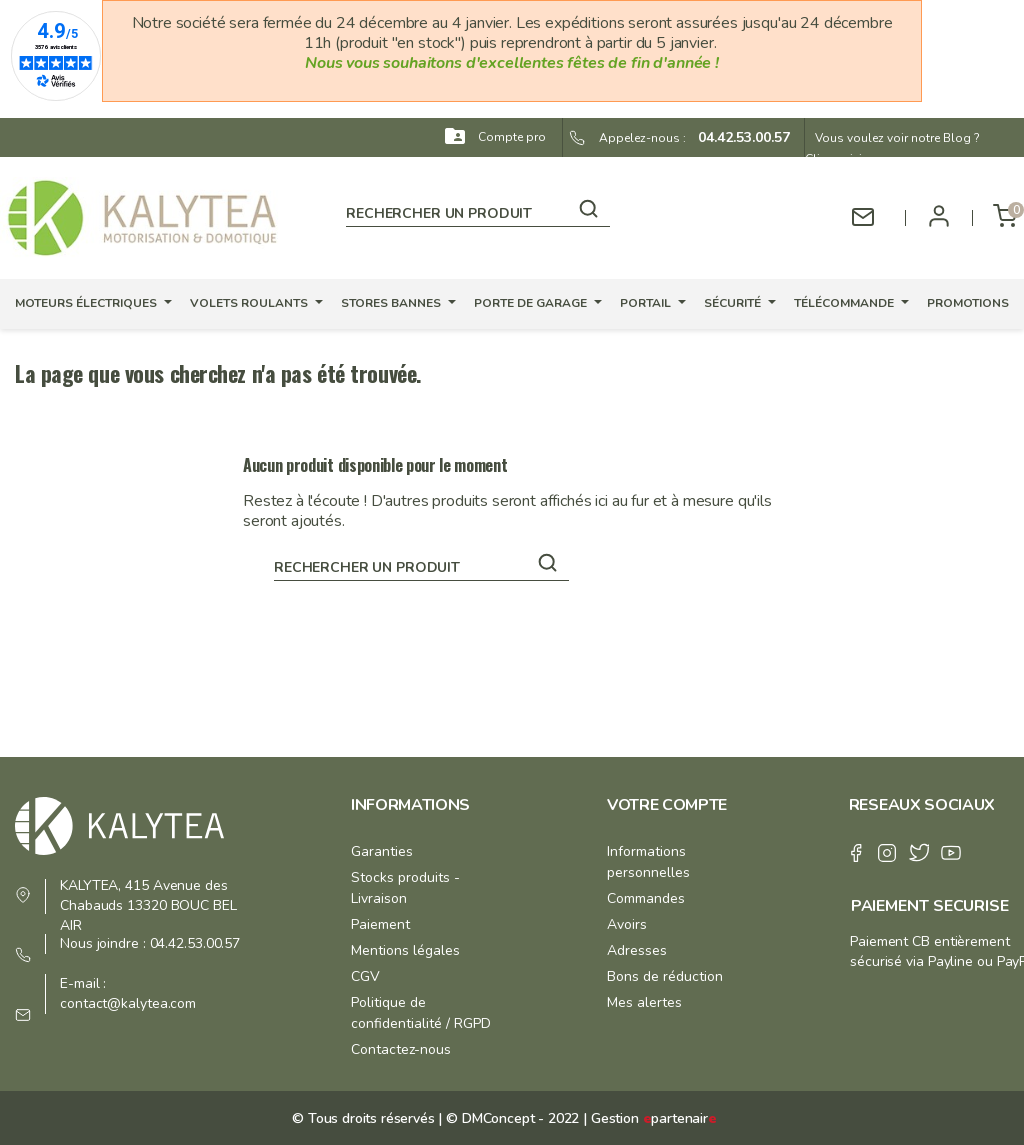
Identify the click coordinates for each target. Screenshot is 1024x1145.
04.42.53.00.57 (738, 137)
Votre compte (667, 805)
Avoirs (627, 924)
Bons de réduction (665, 976)
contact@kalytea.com (128, 1003)
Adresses (637, 950)
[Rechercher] (478, 210)
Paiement (380, 924)
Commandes (646, 898)
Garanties (382, 851)
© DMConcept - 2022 (510, 1118)
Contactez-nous (401, 1049)
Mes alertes (644, 1002)
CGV (365, 976)
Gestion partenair (654, 1118)
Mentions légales (405, 950)
